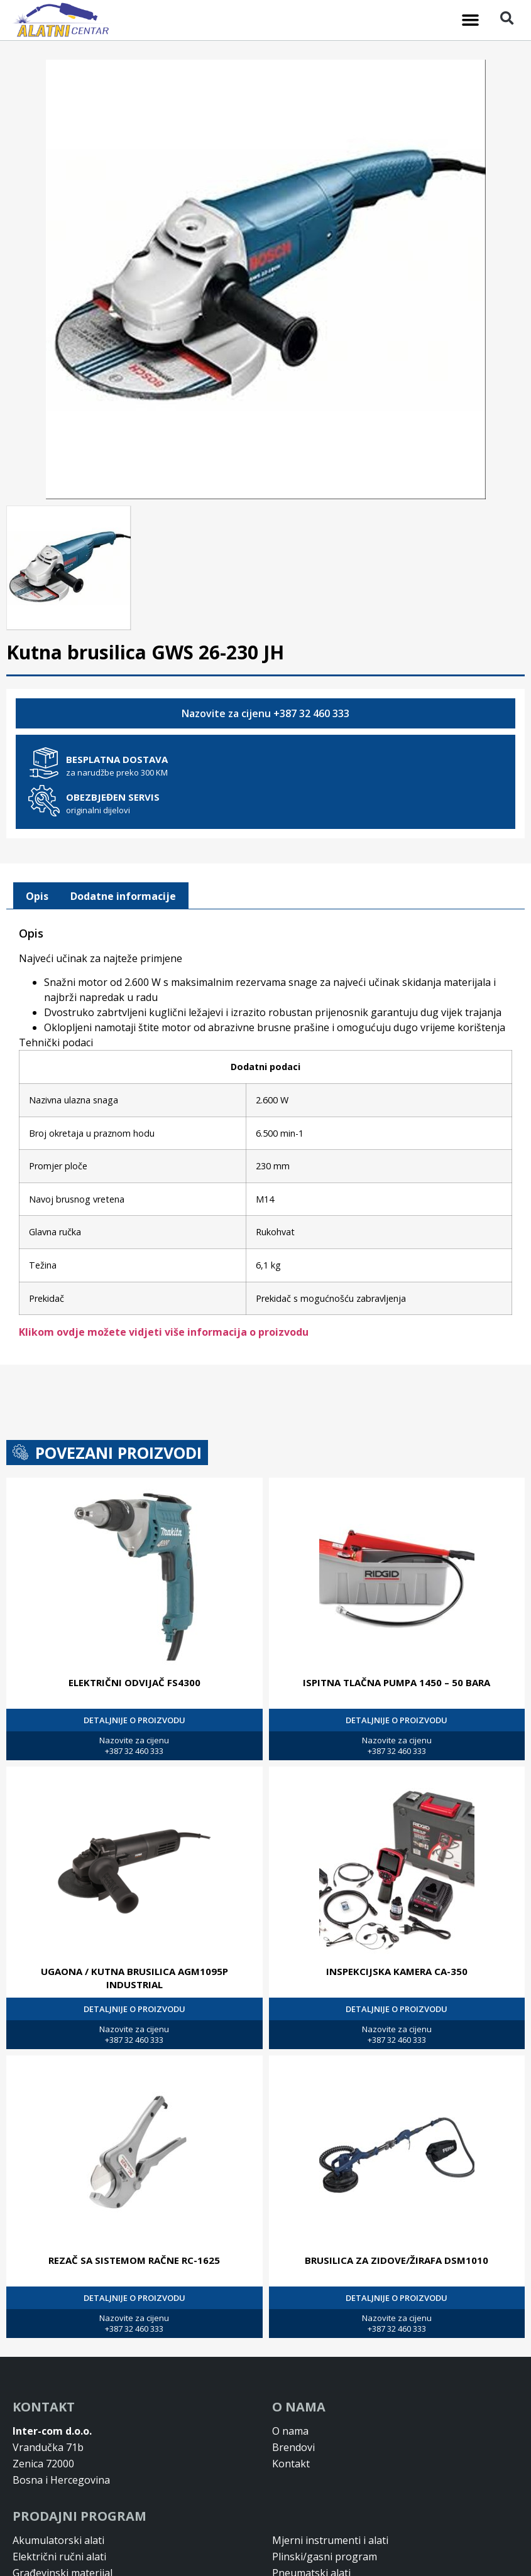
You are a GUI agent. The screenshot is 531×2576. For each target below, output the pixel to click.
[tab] (37, 895)
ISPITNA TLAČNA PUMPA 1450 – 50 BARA (396, 1681)
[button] (470, 20)
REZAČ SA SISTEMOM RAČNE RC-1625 (134, 2259)
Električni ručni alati (59, 2555)
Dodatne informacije (123, 895)
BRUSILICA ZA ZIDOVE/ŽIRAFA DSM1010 (396, 2259)
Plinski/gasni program (324, 2555)
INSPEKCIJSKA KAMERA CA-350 (397, 1970)
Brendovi (293, 2446)
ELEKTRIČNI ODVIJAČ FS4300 (134, 1681)
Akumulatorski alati (58, 2539)
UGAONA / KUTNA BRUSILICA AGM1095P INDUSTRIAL (134, 1976)
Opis (37, 895)
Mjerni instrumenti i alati (330, 2539)
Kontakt (291, 2462)
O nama (290, 2430)
